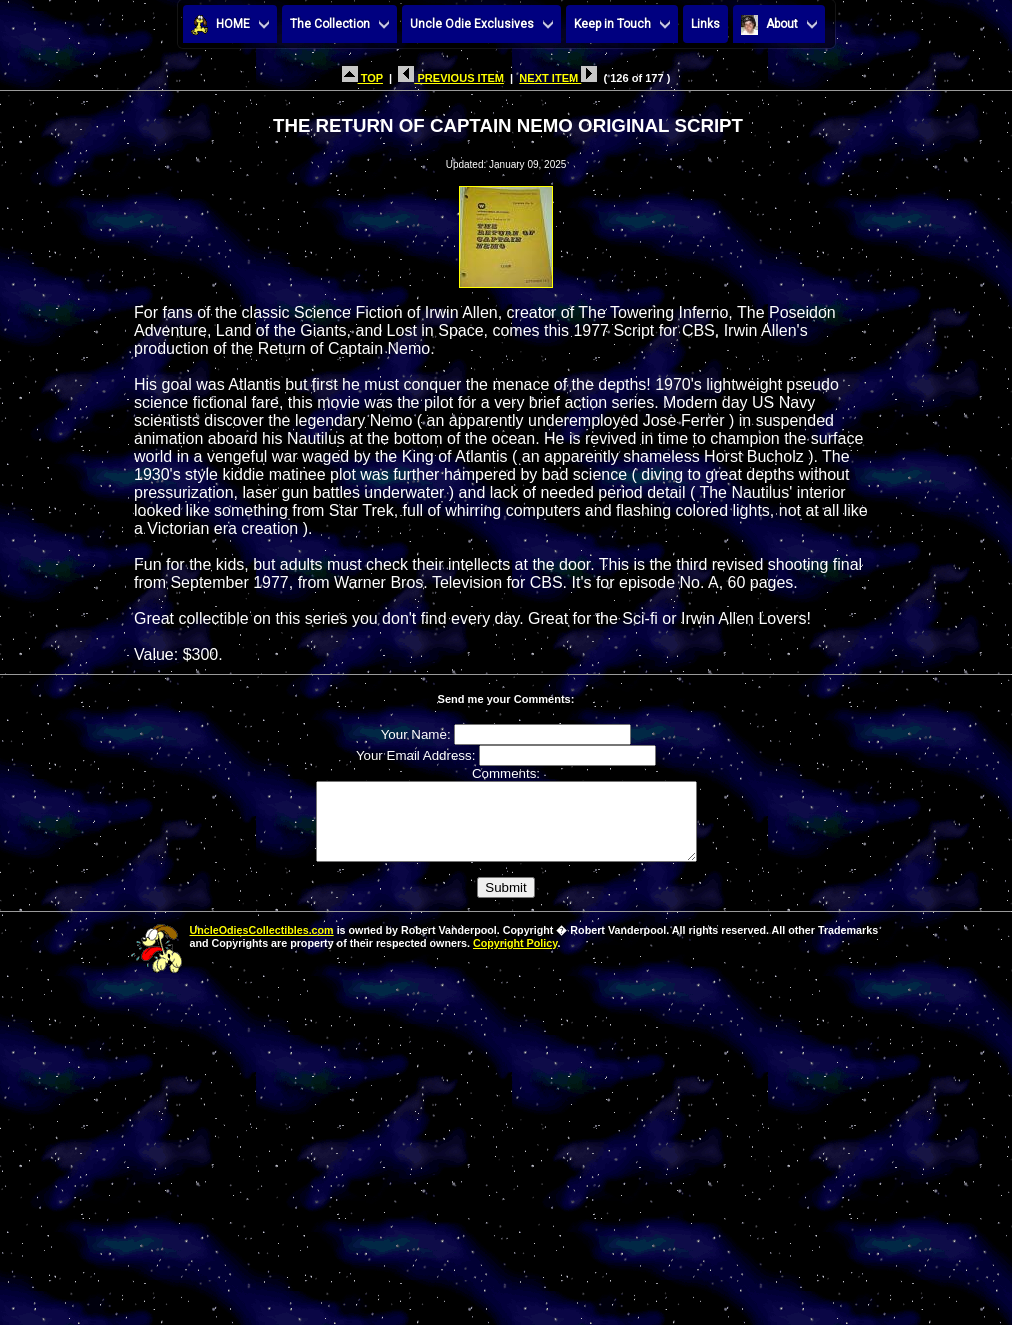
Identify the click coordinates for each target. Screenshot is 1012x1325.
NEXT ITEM (558, 78)
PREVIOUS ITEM (451, 78)
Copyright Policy (515, 958)
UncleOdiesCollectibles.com (262, 945)
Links (705, 24)
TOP (362, 78)
